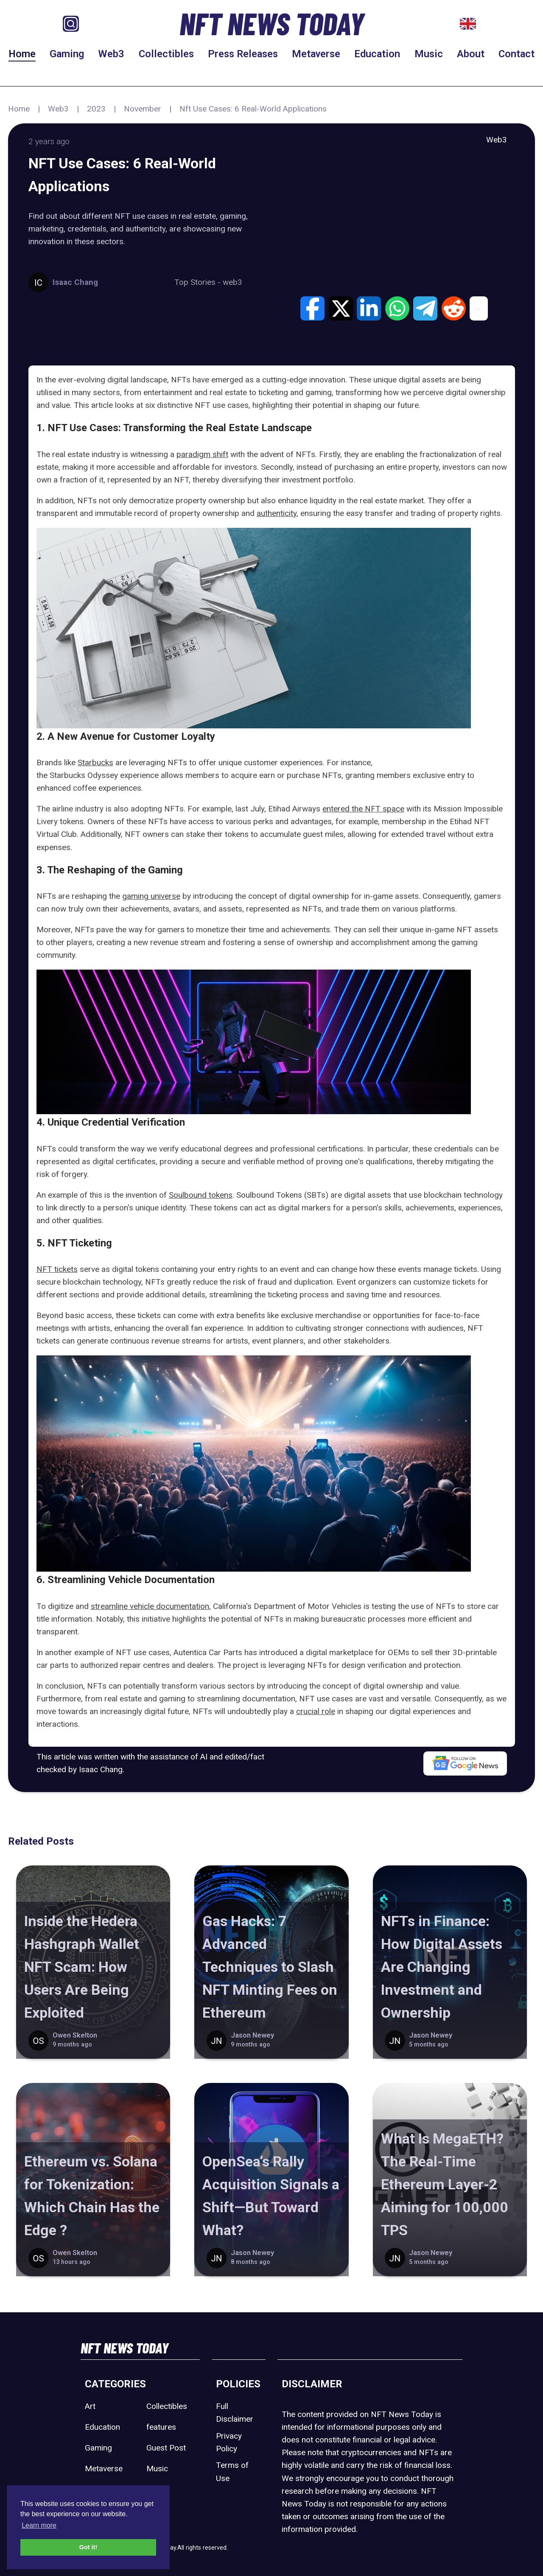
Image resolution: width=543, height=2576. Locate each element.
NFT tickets (57, 1269)
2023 (96, 109)
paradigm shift (202, 454)
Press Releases (243, 54)
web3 (232, 282)
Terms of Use (232, 2471)
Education (377, 54)
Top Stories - (198, 282)
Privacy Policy (229, 2442)
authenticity (277, 513)
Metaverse (316, 54)
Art (90, 2406)
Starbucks (95, 762)
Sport (156, 2489)
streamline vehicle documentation (150, 1606)
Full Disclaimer (234, 2412)
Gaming (67, 54)
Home (22, 54)
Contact (516, 54)
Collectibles (166, 54)
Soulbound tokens (200, 1195)
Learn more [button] (39, 2525)
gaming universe (151, 896)
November (142, 109)
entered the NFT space (363, 809)
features (161, 2427)
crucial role (315, 1711)
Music (428, 54)
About (470, 54)
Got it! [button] (88, 2547)
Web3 (111, 54)
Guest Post (166, 2448)
